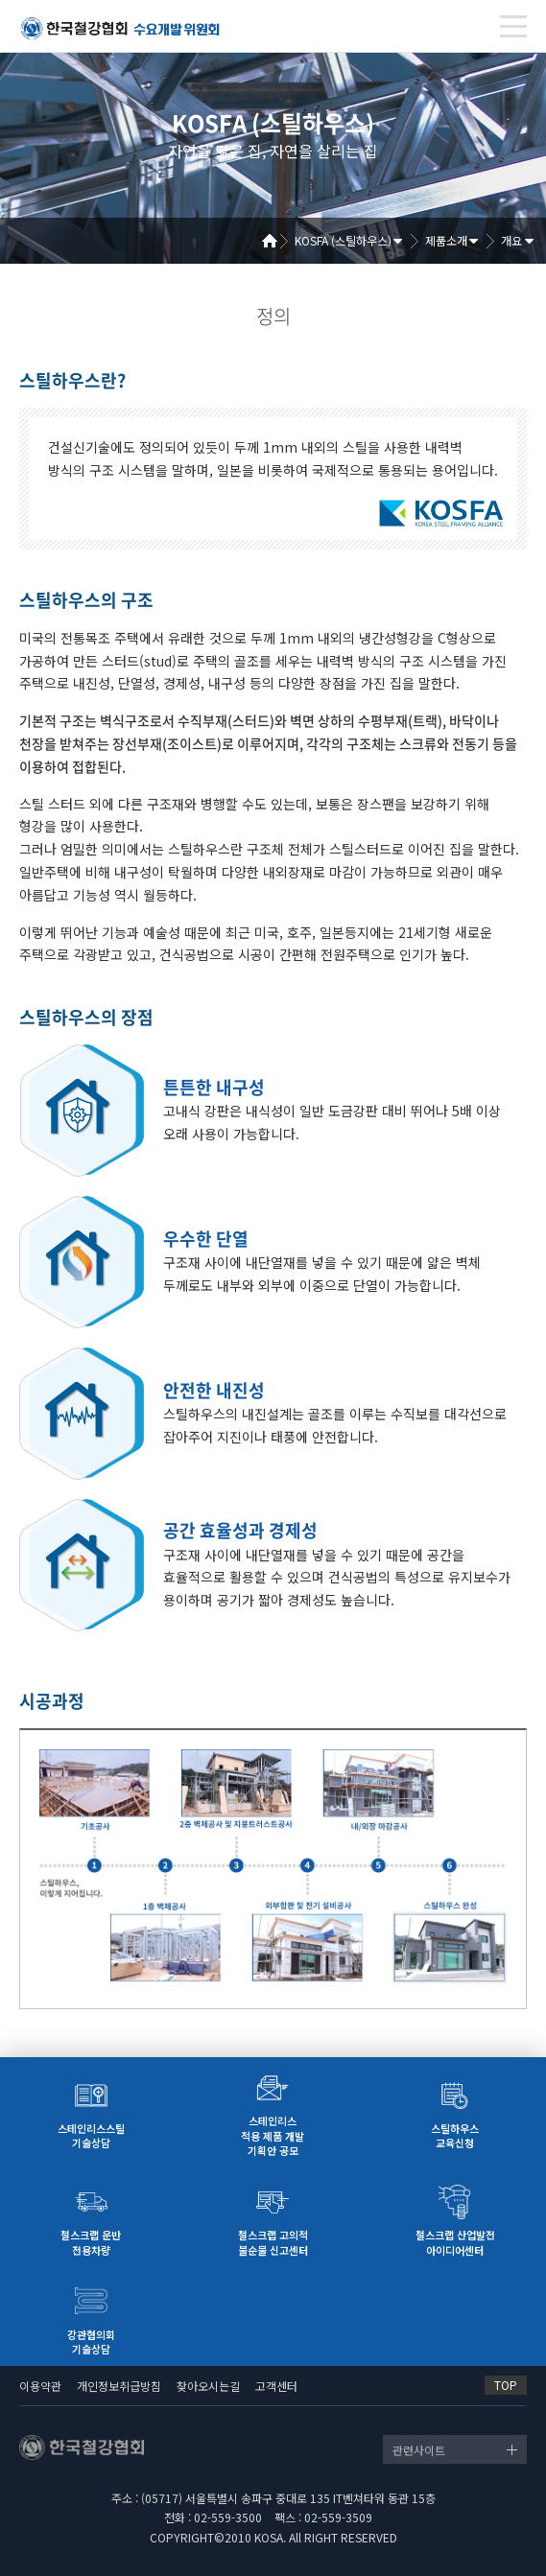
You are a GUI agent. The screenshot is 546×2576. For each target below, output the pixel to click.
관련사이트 (418, 2450)
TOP (505, 2385)
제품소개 (446, 240)
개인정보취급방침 (119, 2385)
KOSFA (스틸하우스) (343, 240)
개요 (511, 240)
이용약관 (40, 2385)
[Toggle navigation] (513, 26)
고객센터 (276, 2385)
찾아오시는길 (208, 2385)
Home (276, 241)
